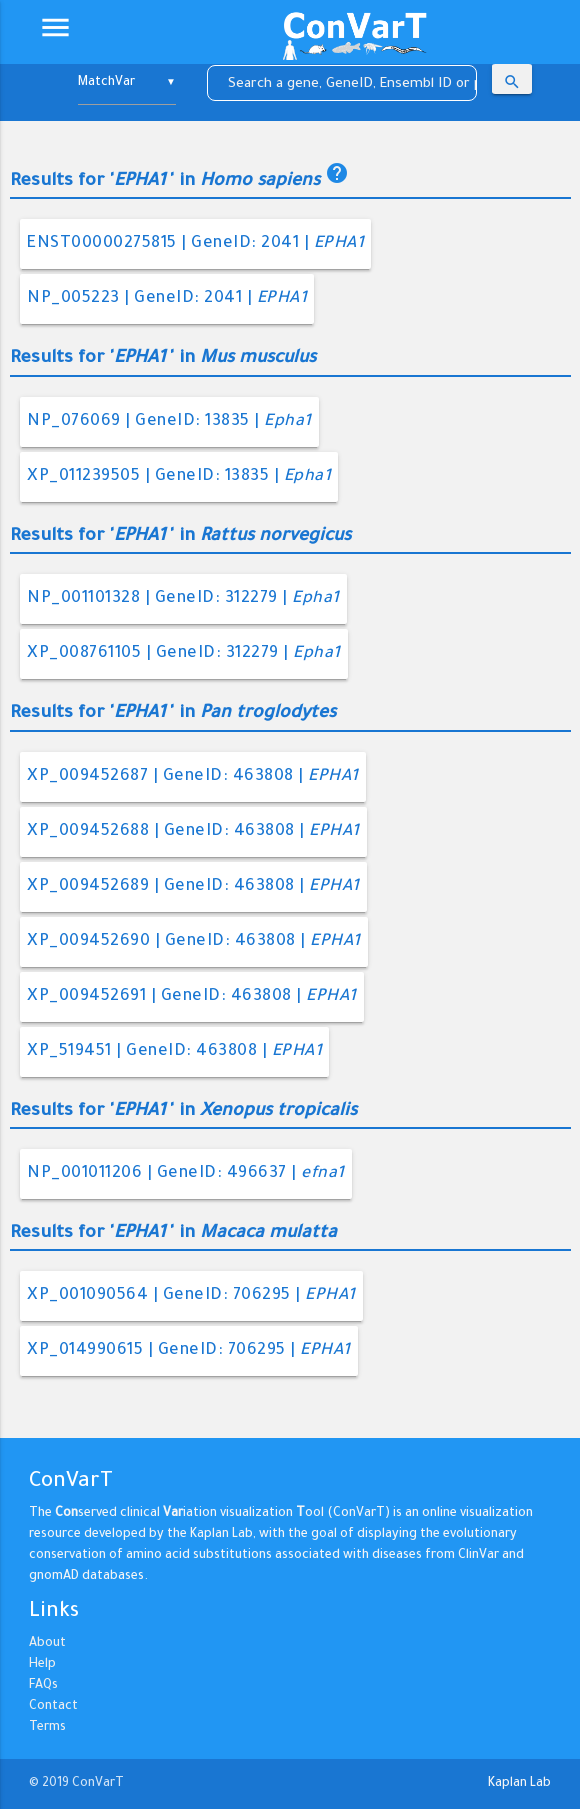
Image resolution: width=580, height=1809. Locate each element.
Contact (53, 1707)
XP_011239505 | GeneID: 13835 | (179, 477)
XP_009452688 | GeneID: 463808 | (193, 832)
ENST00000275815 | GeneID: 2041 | (195, 244)
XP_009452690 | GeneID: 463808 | (194, 942)
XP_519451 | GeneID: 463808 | (174, 1052)
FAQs (43, 1686)
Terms (47, 1728)
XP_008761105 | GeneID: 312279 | (184, 654)
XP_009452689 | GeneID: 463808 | (193, 887)
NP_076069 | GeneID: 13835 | (169, 422)
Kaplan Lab (519, 1784)
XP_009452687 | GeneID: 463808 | (193, 777)
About (47, 1644)
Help (42, 1665)
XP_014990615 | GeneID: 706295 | (189, 1351)
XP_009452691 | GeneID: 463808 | (192, 997)
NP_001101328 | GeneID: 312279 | (183, 599)
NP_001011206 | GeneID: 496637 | (186, 1174)
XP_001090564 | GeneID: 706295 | (191, 1296)
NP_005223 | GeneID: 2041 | (167, 299)
